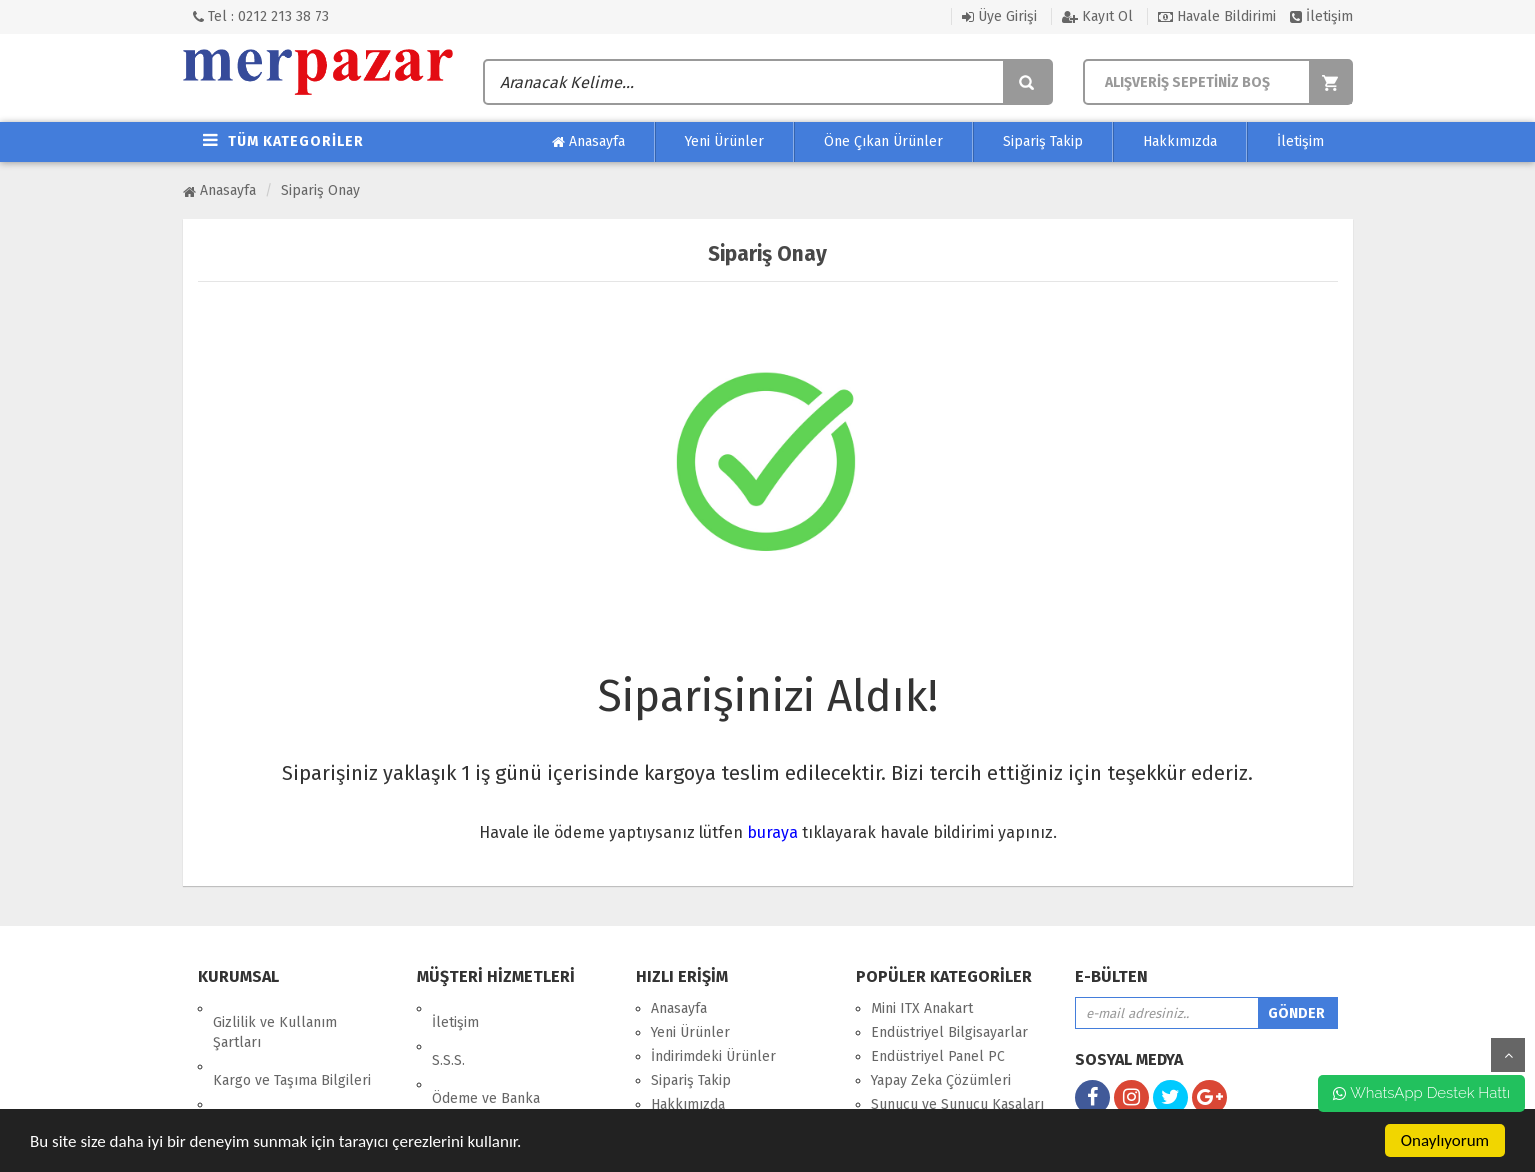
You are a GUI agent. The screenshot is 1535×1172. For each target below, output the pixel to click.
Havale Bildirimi (1217, 16)
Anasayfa (588, 142)
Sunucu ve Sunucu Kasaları (957, 1104)
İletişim (1321, 16)
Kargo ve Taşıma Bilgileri (292, 1052)
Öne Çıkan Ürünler (883, 141)
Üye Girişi (999, 16)
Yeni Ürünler (724, 141)
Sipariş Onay (320, 190)
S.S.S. (448, 1032)
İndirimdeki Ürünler (713, 1056)
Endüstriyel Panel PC (938, 1056)
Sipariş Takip (1043, 141)
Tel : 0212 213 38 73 (261, 16)
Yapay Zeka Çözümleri (941, 1080)
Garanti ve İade (260, 1100)
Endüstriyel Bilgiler (494, 1098)
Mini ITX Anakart (922, 1008)
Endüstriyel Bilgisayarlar (949, 1032)
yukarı (1508, 1055)
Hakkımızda (1180, 141)
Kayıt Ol (1097, 16)
